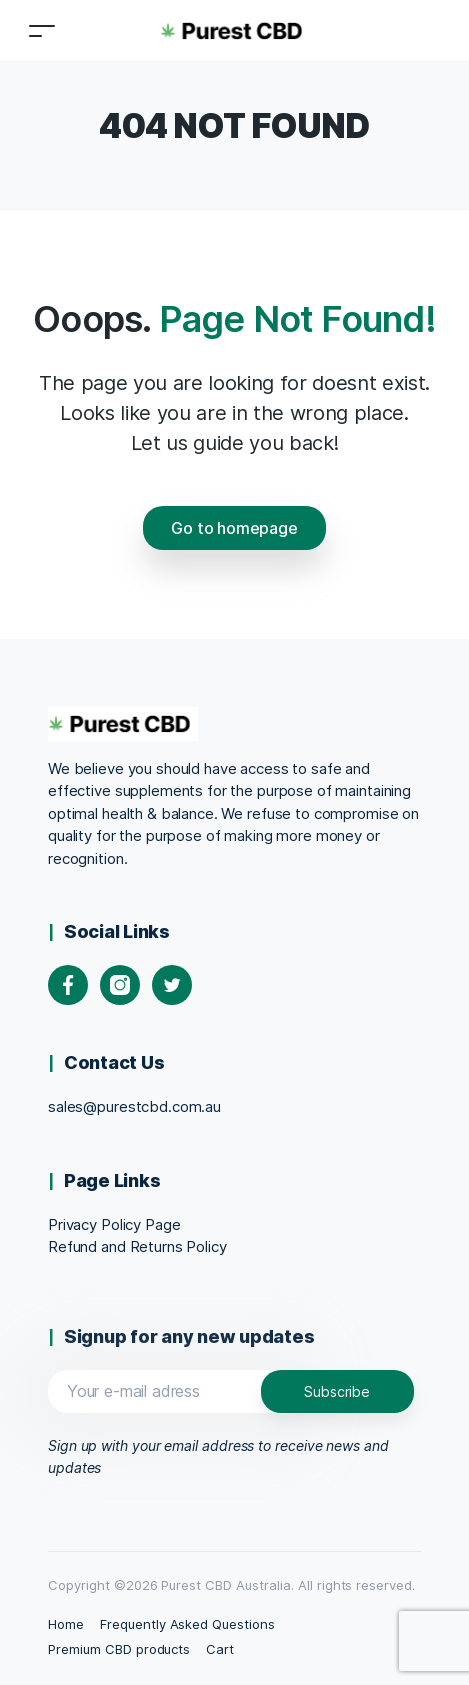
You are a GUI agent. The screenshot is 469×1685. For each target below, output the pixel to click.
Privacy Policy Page (114, 1224)
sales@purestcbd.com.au (134, 1106)
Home (66, 1624)
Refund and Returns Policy (137, 1246)
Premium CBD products (119, 1649)
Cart (220, 1649)
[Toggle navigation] (42, 30)
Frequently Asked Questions (187, 1624)
